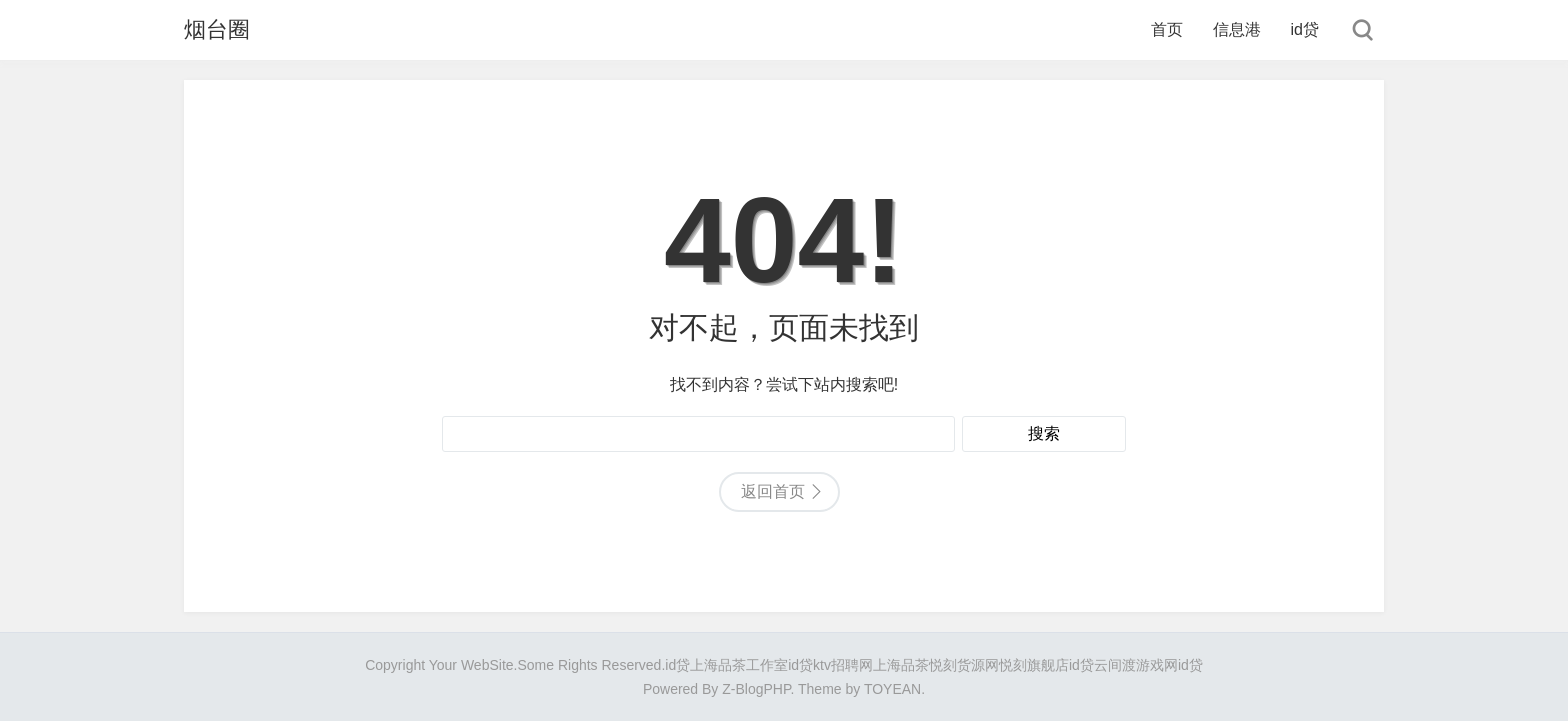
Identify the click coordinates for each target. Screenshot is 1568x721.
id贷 (1305, 29)
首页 (1167, 29)
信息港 (1237, 29)
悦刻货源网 (964, 665)
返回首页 (773, 491)
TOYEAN (892, 689)
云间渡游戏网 (1136, 665)
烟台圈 (217, 29)
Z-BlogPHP (756, 689)
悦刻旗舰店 (1034, 665)
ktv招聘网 (843, 665)
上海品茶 (901, 665)
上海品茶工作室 (739, 665)
